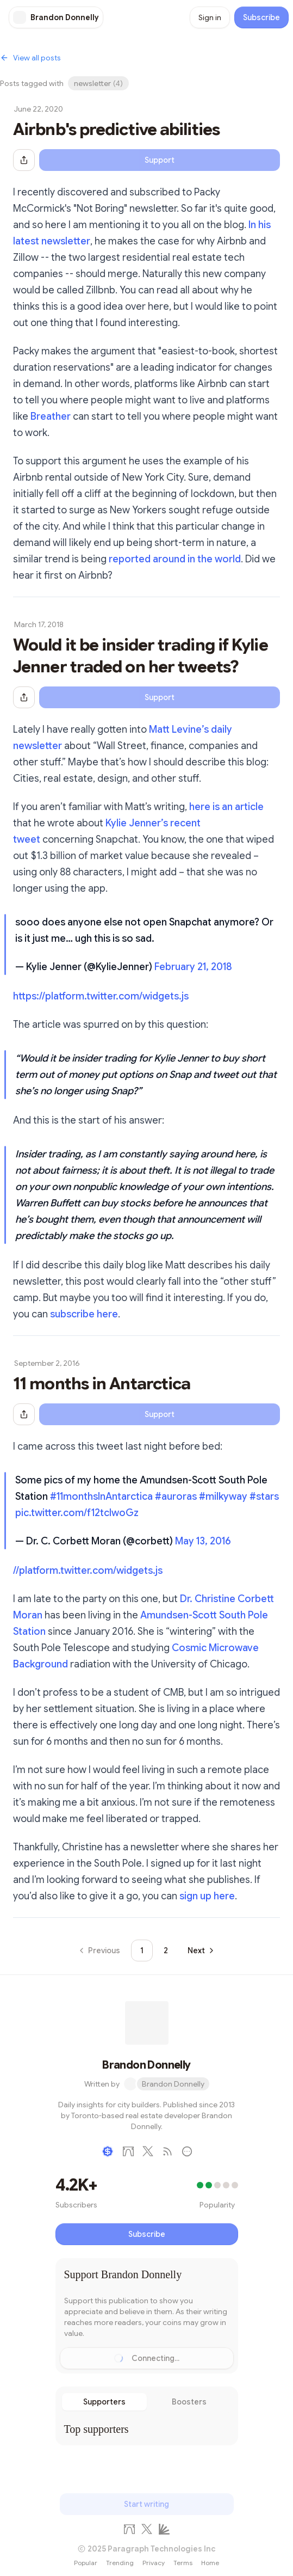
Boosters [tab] (189, 2402)
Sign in (209, 17)
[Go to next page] (200, 1950)
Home (210, 2563)
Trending (120, 2563)
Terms (182, 2563)
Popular (85, 2563)
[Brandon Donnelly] (56, 17)
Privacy (153, 2563)
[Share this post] (24, 160)
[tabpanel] (147, 2429)
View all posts (30, 58)
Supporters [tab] (104, 2402)
